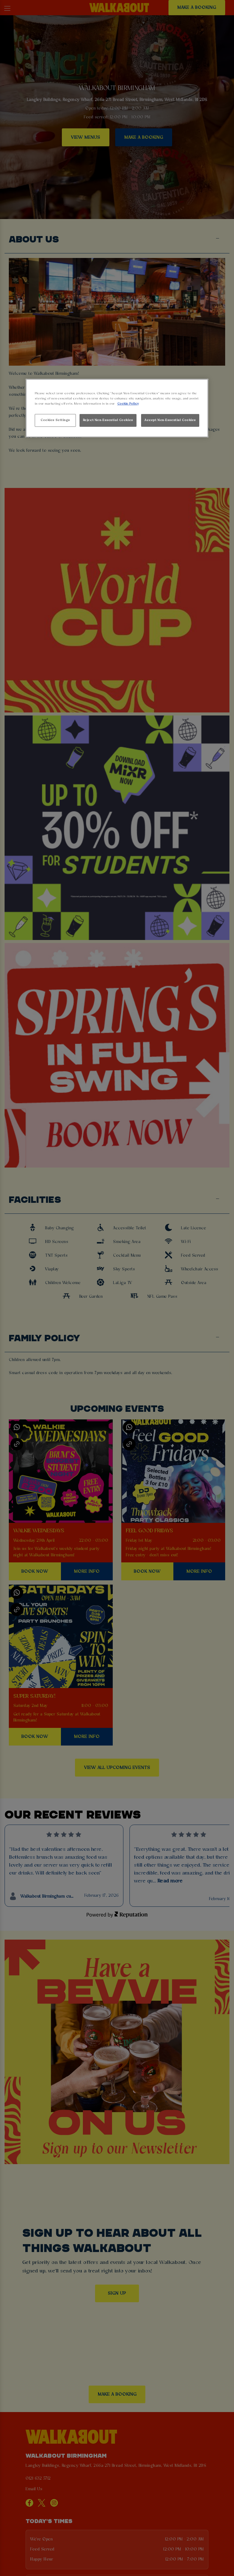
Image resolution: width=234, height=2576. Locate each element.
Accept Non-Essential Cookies (170, 420)
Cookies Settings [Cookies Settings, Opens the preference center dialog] (55, 420)
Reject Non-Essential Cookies (108, 420)
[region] (117, 408)
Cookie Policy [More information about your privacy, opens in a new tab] (128, 404)
